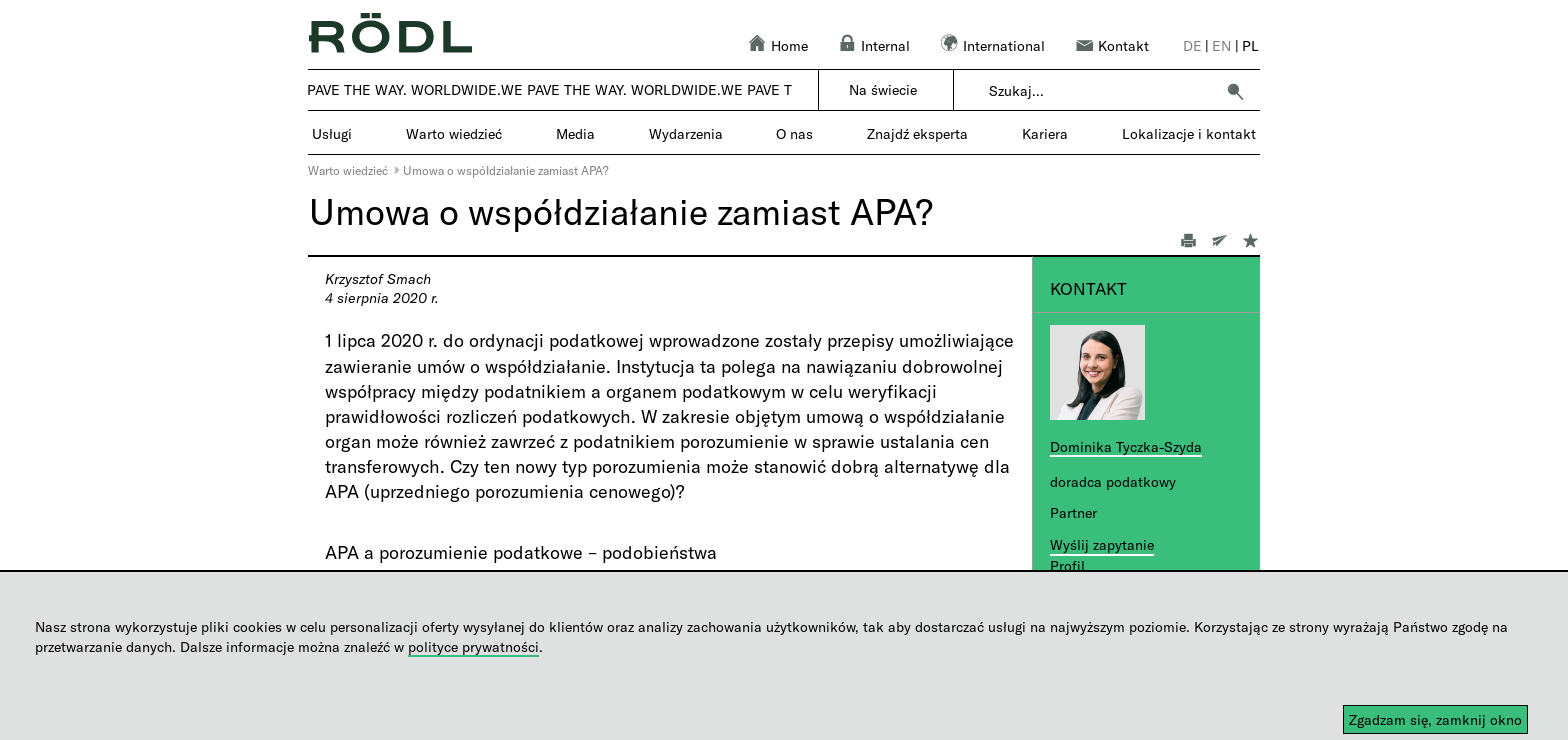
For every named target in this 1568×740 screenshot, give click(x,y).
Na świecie (883, 89)
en (1221, 45)
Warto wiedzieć (348, 170)
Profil (1067, 565)
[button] (1235, 91)
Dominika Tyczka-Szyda (1126, 446)
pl (1250, 45)
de (1192, 45)
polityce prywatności (473, 646)
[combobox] (1101, 91)
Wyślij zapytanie (1102, 544)
